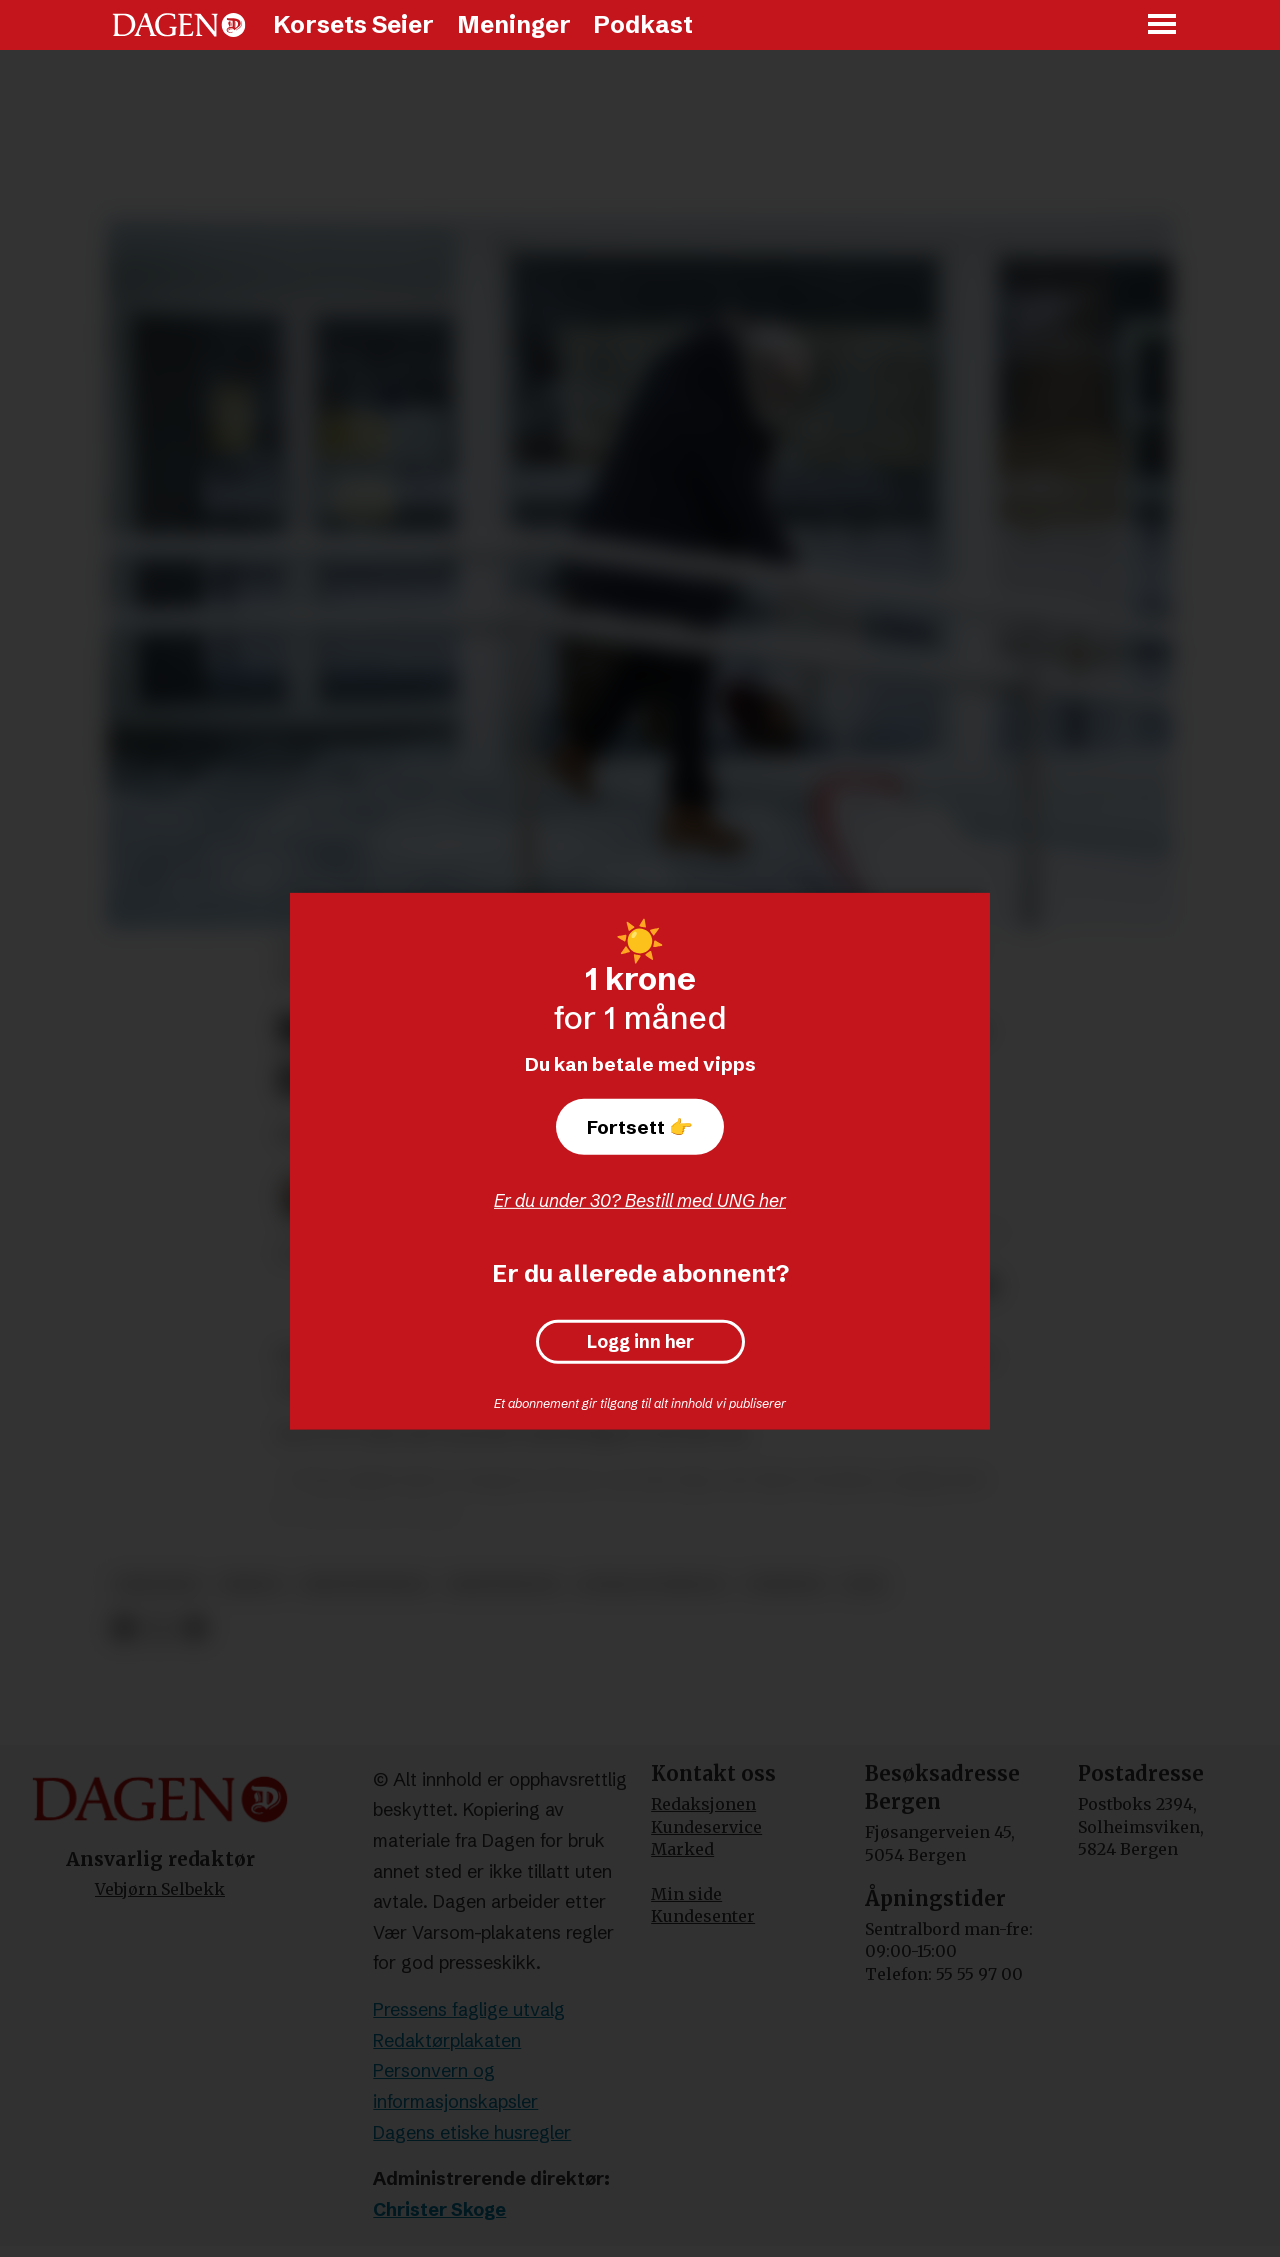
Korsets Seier (353, 24)
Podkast (643, 24)
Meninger (514, 24)
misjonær (158, 1584)
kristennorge (365, 1584)
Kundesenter (703, 1916)
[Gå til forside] (179, 25)
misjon (251, 1584)
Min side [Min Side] (686, 1894)
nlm (863, 1584)
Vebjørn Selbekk (160, 1889)
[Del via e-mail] (194, 1628)
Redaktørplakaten (447, 2040)
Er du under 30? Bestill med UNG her (640, 1200)
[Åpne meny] (1163, 25)
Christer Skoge (439, 2209)
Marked (682, 1849)
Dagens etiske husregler (472, 2132)
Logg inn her (640, 1342)
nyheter (785, 1584)
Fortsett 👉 (640, 1127)
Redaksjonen (703, 1804)
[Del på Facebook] (123, 1628)
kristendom (503, 1584)
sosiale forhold (651, 1584)
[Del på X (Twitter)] (159, 1628)
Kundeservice (706, 1827)
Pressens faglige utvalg (469, 2009)
